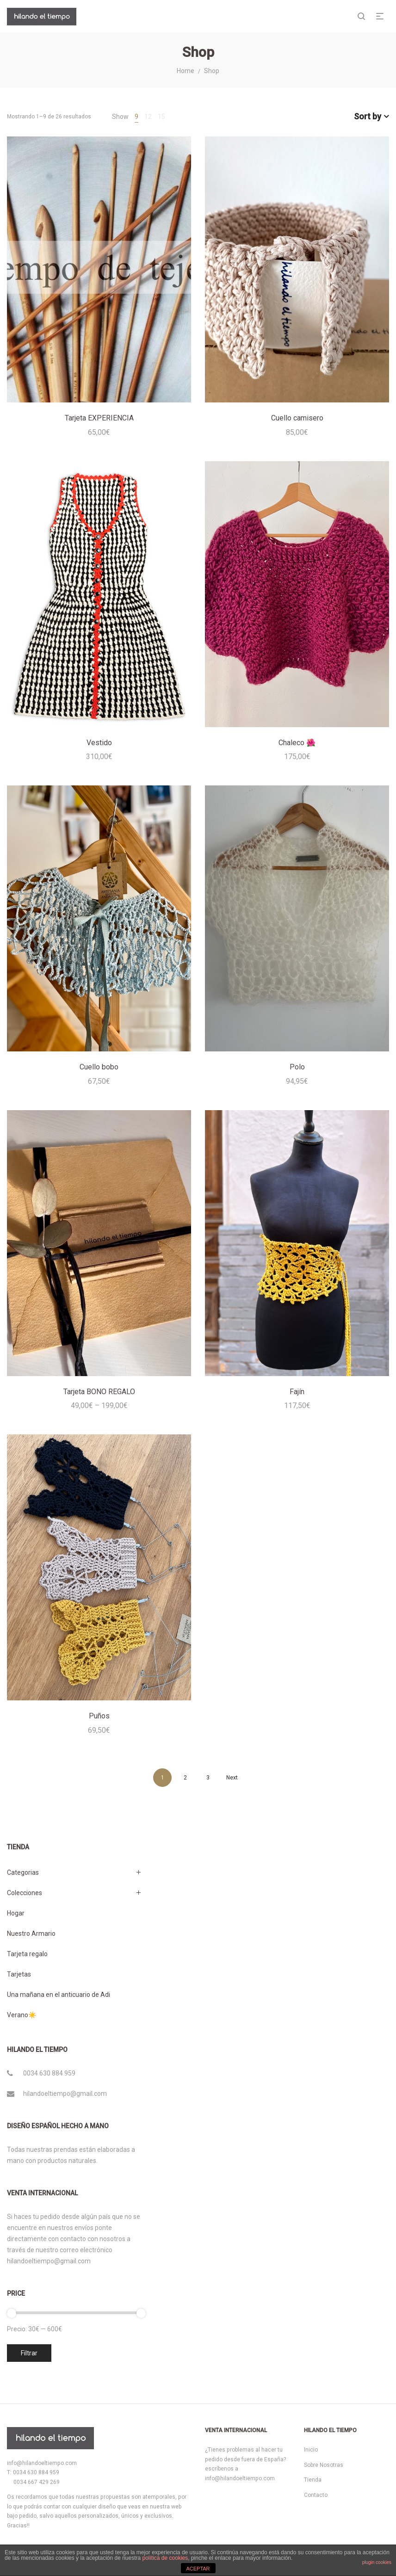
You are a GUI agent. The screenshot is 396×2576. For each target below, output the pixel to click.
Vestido (99, 742)
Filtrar (29, 2353)
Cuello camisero (297, 418)
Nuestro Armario (31, 1933)
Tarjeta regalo (27, 1954)
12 (148, 116)
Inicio (311, 2449)
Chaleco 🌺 (297, 742)
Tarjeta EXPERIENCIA (99, 418)
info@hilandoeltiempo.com (42, 2463)
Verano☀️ (21, 2015)
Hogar (16, 1913)
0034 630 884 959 (49, 2073)
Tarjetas (19, 1974)
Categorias (23, 1872)
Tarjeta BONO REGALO (99, 1391)
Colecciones (24, 1892)
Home (185, 70)
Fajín (297, 1391)
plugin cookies (376, 2562)
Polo (297, 1067)
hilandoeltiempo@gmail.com (65, 2093)
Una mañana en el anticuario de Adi (58, 1994)
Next (232, 1777)
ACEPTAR (198, 2568)
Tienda (313, 2480)
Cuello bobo (99, 1067)
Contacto (316, 2495)
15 (161, 116)
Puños (99, 1715)
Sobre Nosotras (323, 2465)
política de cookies (165, 2558)
